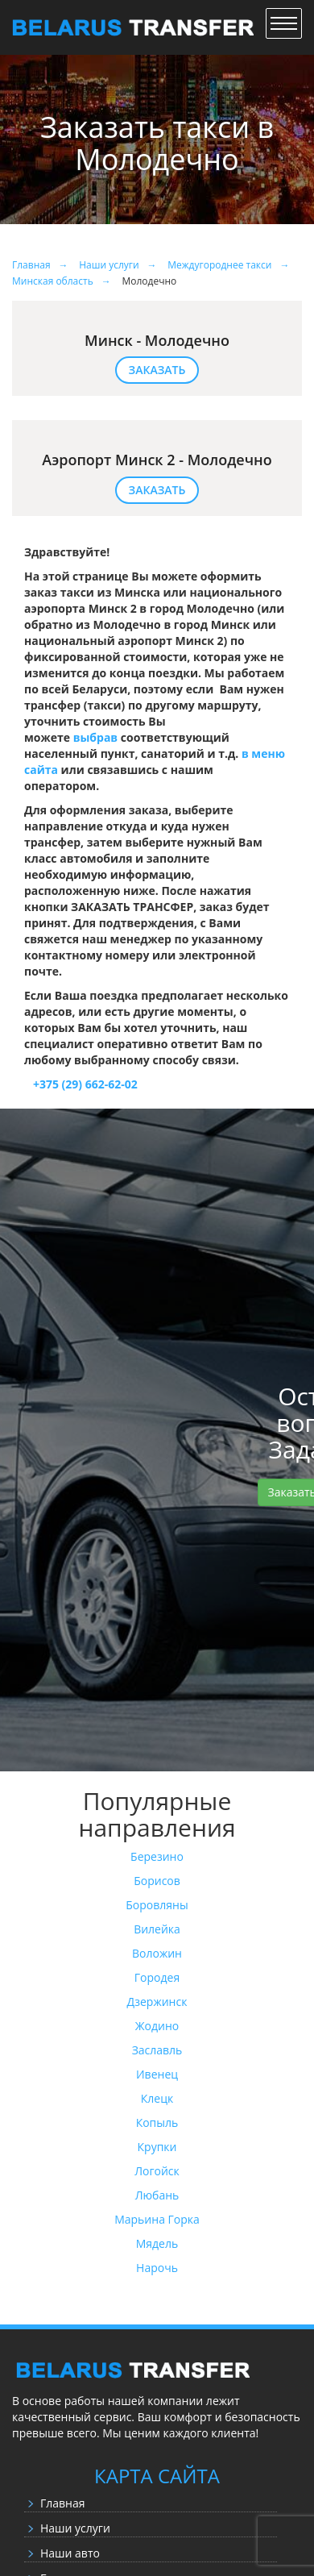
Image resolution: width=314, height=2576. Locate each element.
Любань (157, 2195)
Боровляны (157, 1904)
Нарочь (157, 2267)
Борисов (157, 1880)
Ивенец (157, 2074)
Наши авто (70, 2553)
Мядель (157, 2243)
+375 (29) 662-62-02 (81, 1084)
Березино (157, 1856)
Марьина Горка (157, 2219)
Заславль (157, 2050)
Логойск (157, 2171)
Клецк (157, 2098)
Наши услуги (75, 2528)
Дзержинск (157, 2001)
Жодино (157, 2025)
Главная (62, 2503)
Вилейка (157, 1929)
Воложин (157, 1953)
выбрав (95, 737)
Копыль (157, 2122)
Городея (157, 1977)
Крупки (157, 2146)
